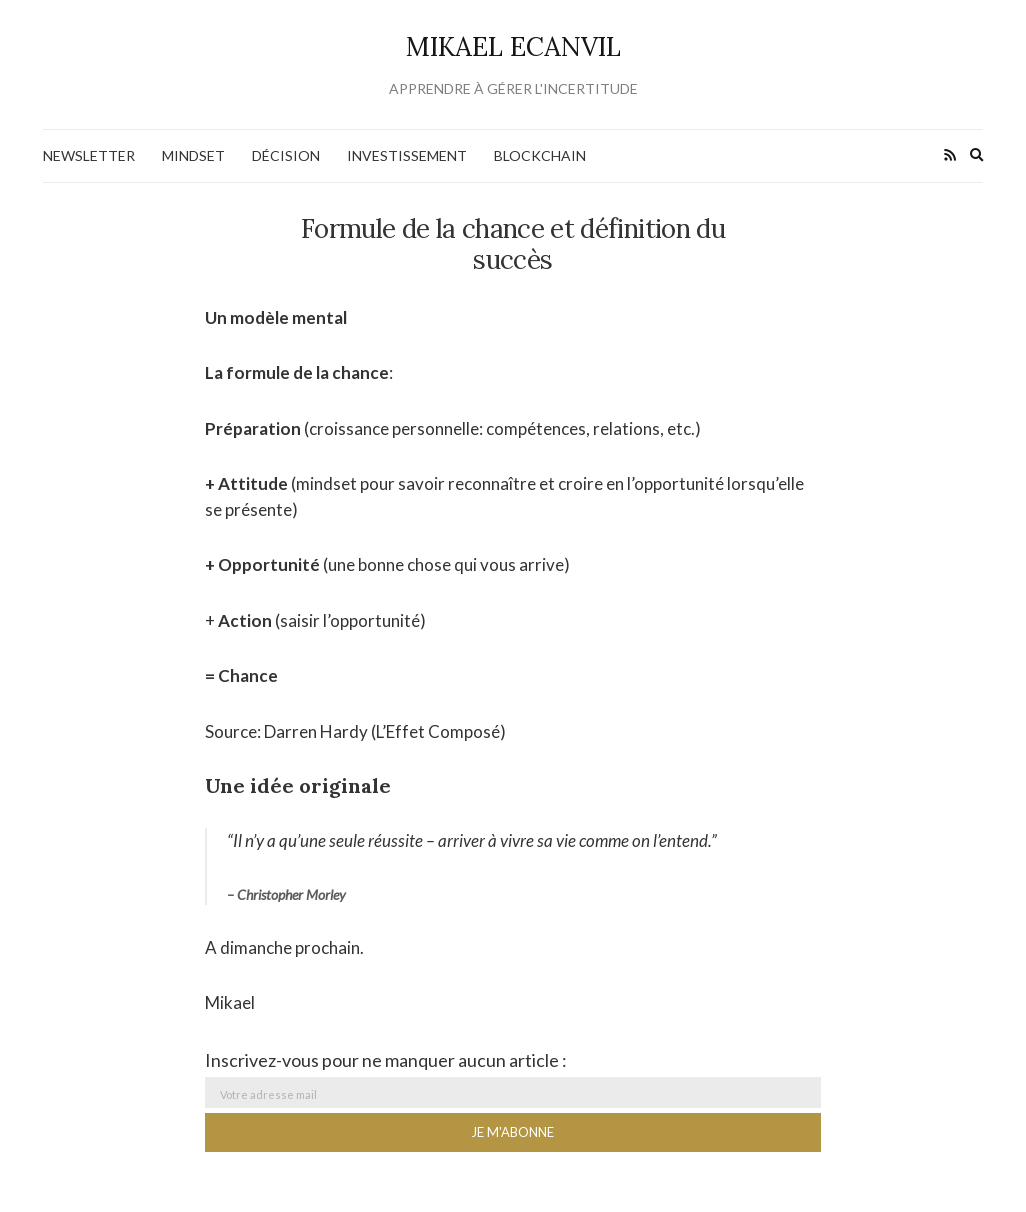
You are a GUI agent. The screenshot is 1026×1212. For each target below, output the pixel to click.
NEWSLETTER (89, 155)
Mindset (193, 155)
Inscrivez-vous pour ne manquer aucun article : (386, 1060)
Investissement (407, 155)
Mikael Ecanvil (513, 46)
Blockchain (540, 155)
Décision (286, 155)
